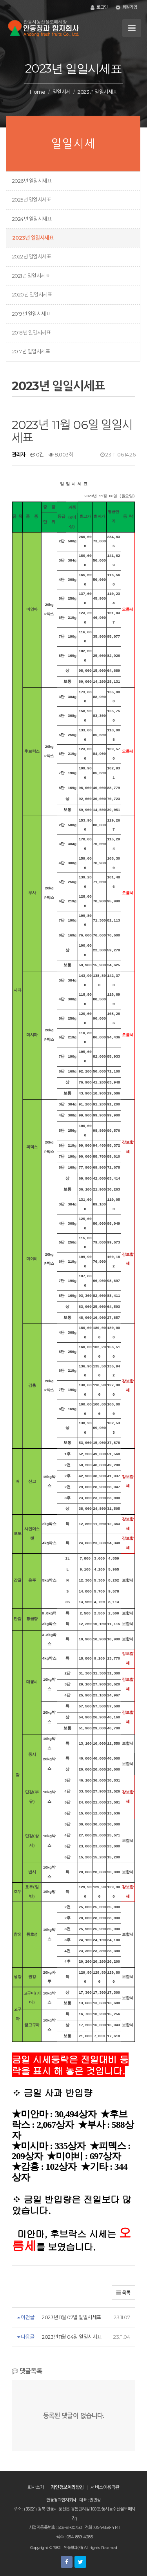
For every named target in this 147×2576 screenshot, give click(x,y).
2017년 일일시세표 (31, 351)
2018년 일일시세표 (31, 332)
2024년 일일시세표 (31, 219)
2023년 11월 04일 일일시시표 (71, 2337)
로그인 (99, 7)
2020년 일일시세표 (32, 294)
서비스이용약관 (105, 2487)
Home (37, 92)
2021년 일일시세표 (31, 276)
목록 (123, 2293)
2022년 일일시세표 (31, 256)
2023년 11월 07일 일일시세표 (71, 2317)
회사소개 (35, 2487)
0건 (37, 454)
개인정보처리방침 (67, 2487)
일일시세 (62, 92)
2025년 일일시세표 (31, 199)
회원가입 (126, 7)
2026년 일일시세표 (31, 181)
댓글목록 (27, 2371)
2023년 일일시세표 (32, 238)
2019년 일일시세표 (31, 314)
